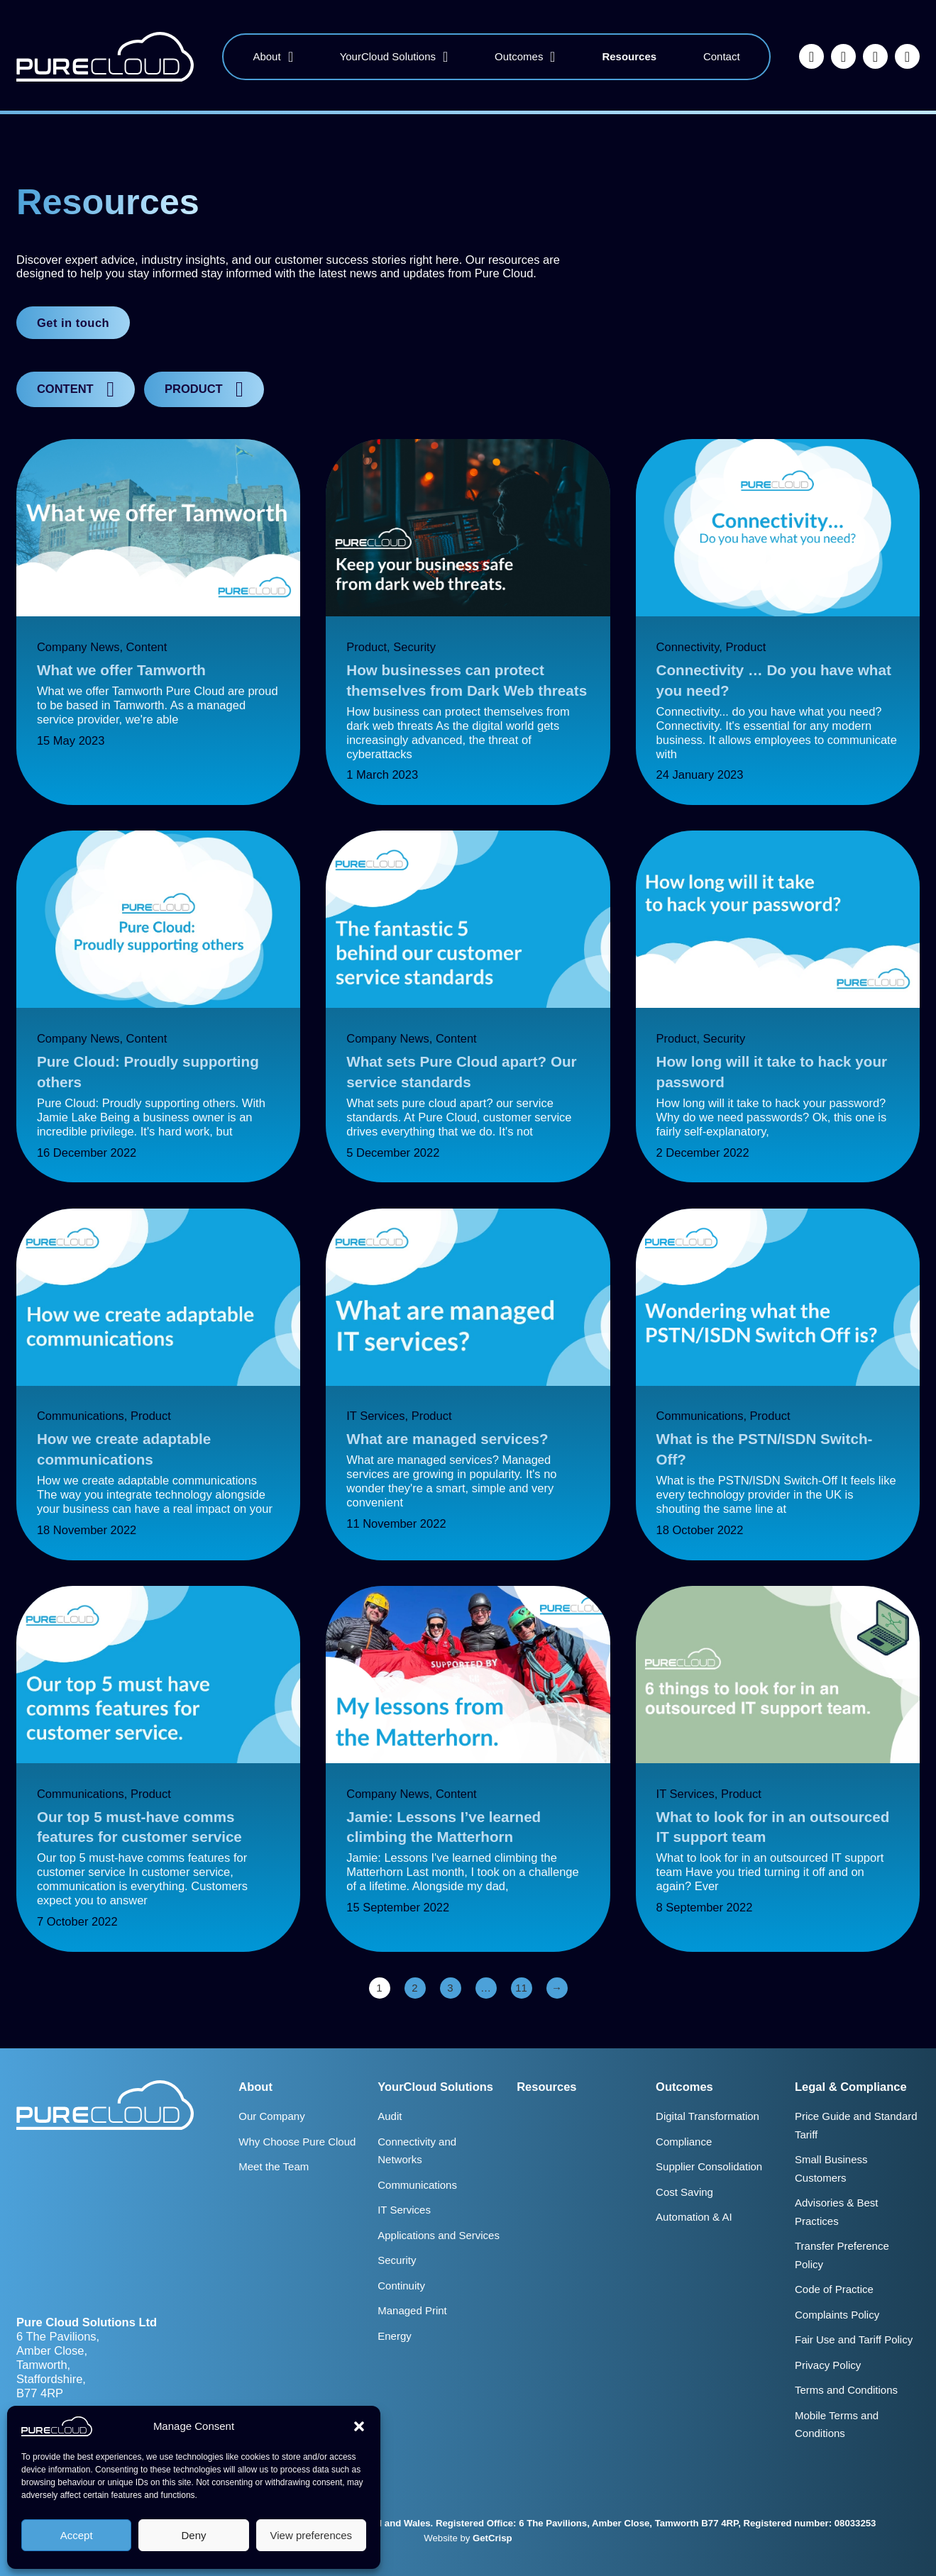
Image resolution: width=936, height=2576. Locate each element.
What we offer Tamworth (121, 670)
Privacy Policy (828, 2365)
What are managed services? (447, 1439)
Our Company (271, 2116)
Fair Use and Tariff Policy (854, 2339)
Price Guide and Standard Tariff (856, 2125)
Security (414, 646)
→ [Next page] (556, 1988)
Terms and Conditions (846, 2390)
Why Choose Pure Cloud (297, 2142)
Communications (80, 1415)
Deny (193, 2535)
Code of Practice (834, 2289)
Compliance (684, 2142)
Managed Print (412, 2310)
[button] (359, 2426)
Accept (76, 2535)
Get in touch (73, 322)
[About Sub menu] (290, 57)
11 (521, 1988)
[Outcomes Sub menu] (552, 57)
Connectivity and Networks (417, 2151)
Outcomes (519, 56)
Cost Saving (684, 2192)
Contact (721, 56)
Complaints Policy (837, 2315)
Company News (78, 646)
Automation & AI (694, 2217)
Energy (395, 2336)
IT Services (375, 1415)
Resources (629, 56)
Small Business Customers (831, 2168)
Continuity (401, 2286)
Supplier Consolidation (709, 2166)
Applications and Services (439, 2235)
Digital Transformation (707, 2116)
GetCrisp (492, 2538)
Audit (390, 2116)
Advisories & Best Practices (837, 2212)
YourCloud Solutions (388, 56)
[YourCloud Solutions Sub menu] (445, 57)
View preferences (311, 2535)
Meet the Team (273, 2166)
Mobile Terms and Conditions (837, 2424)
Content (146, 646)
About (266, 56)
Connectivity (688, 646)
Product (366, 646)
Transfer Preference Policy (842, 2255)
